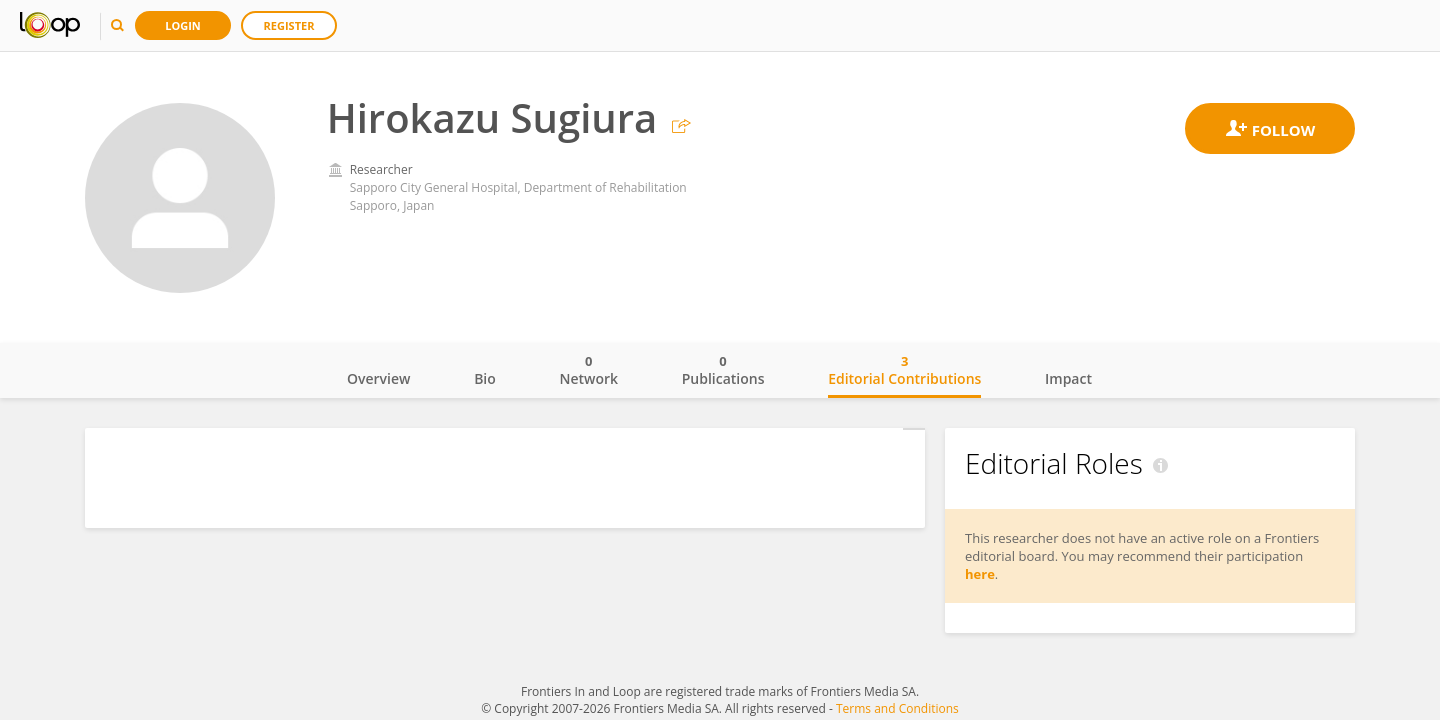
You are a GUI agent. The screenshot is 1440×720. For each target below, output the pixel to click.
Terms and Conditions (897, 708)
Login (183, 25)
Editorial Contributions (904, 370)
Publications (723, 370)
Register (289, 25)
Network (588, 370)
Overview (378, 378)
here (980, 574)
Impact (1068, 378)
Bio (485, 378)
